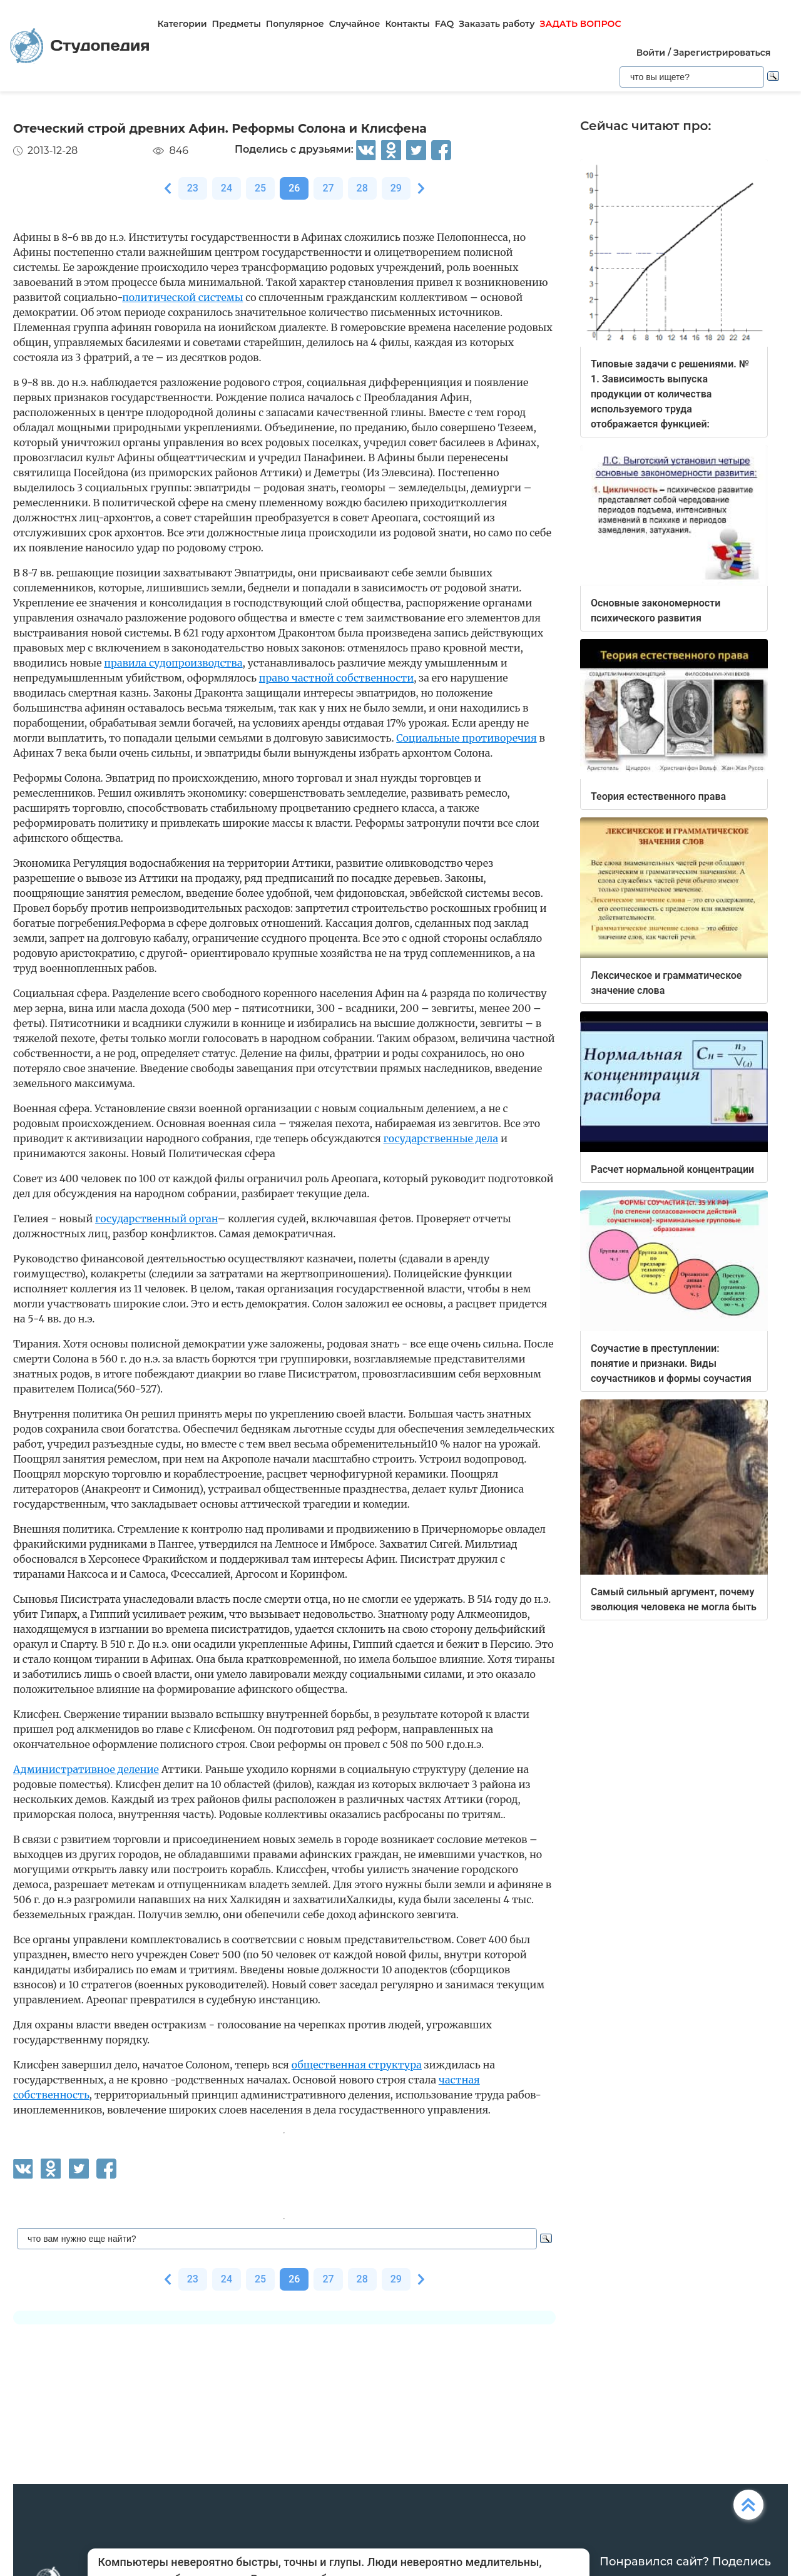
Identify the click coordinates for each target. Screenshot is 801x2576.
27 (328, 188)
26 (294, 188)
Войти (650, 52)
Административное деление (86, 1769)
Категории (182, 23)
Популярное (295, 23)
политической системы (182, 297)
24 (226, 188)
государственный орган (156, 1218)
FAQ (444, 23)
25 (260, 188)
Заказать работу (496, 23)
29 (396, 188)
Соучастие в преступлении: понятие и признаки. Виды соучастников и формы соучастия (671, 1363)
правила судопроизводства (173, 663)
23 (192, 188)
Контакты (407, 23)
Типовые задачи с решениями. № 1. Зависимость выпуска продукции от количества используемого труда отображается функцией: (670, 394)
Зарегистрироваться (721, 52)
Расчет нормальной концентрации (672, 1169)
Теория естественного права (658, 796)
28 (362, 188)
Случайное (354, 23)
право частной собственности (336, 678)
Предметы (236, 23)
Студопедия (80, 46)
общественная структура (357, 2064)
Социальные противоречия (466, 738)
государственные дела (441, 1138)
